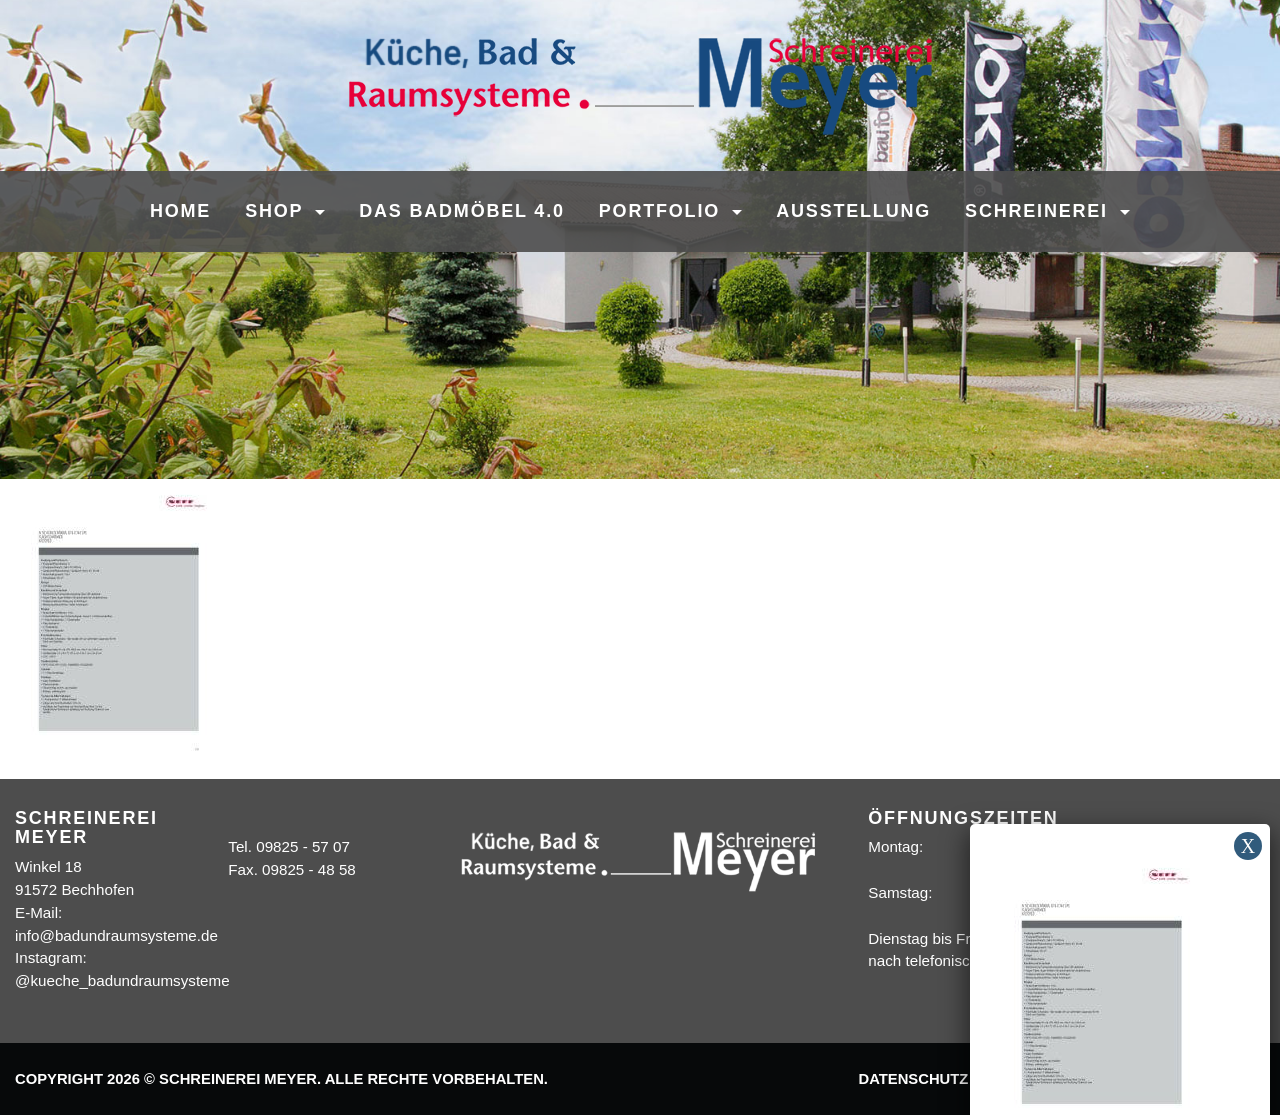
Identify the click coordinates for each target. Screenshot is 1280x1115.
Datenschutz (913, 1079)
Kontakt (1133, 1079)
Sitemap (1222, 1079)
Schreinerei (1040, 211)
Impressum (1033, 1079)
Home (180, 211)
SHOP (277, 211)
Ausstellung (853, 211)
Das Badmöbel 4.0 (462, 211)
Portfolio (663, 211)
